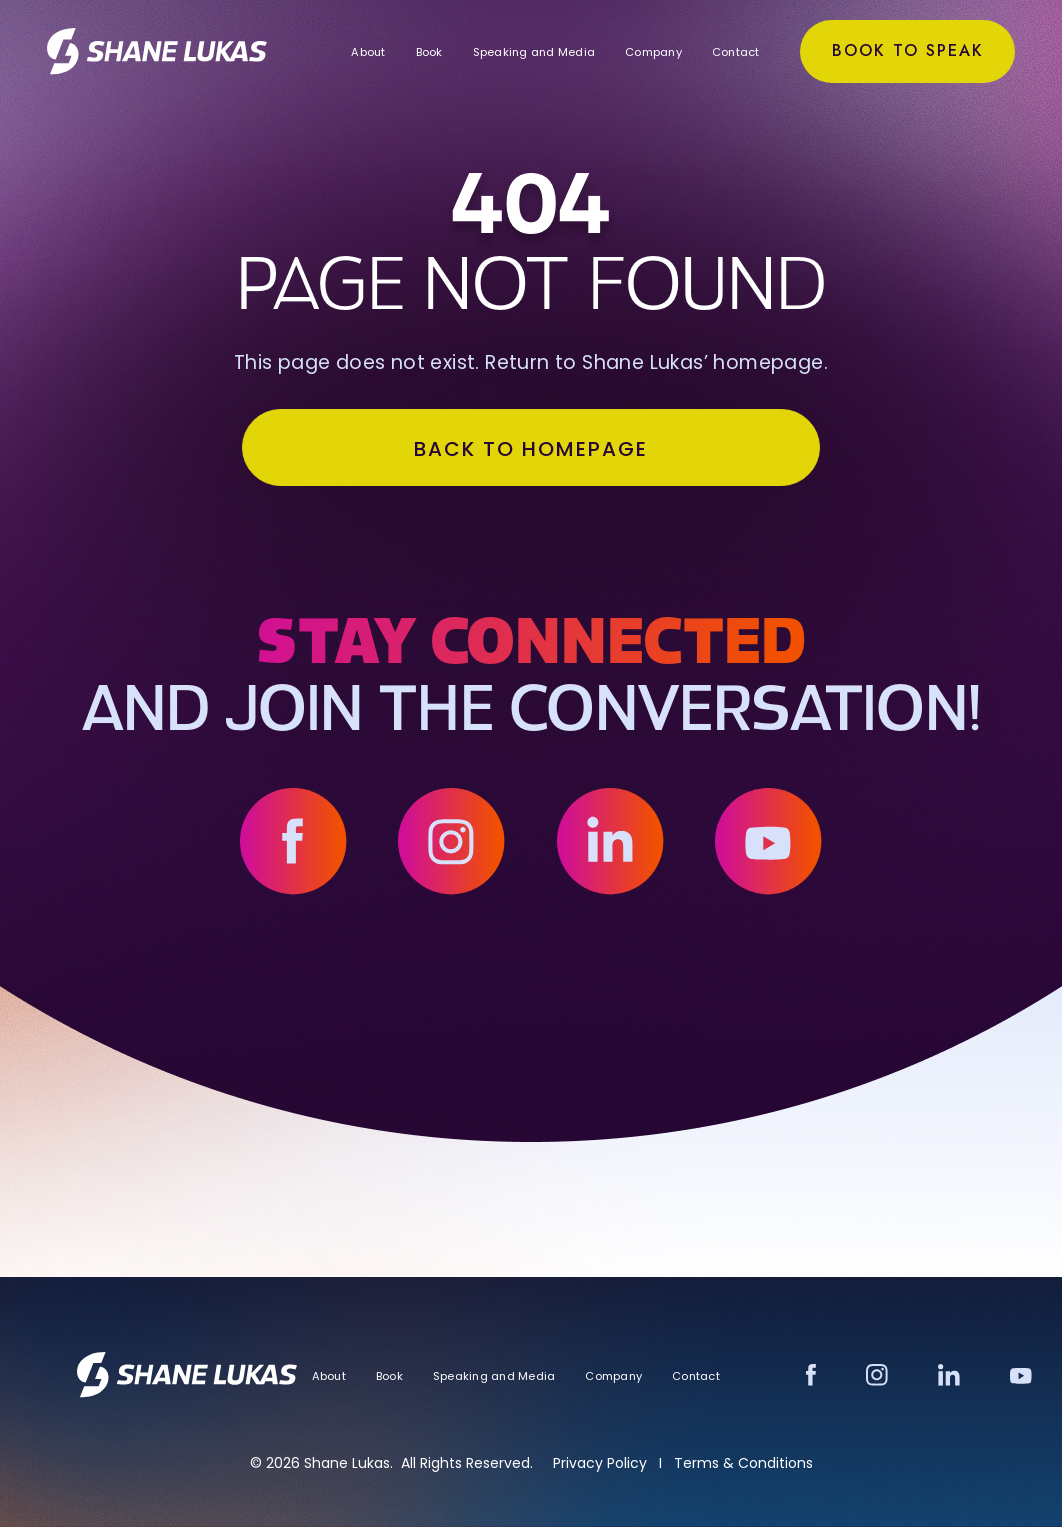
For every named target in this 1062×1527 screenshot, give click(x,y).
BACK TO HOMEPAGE (531, 452)
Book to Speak (904, 50)
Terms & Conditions (743, 1463)
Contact (733, 52)
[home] (160, 51)
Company (650, 52)
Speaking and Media (530, 52)
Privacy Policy (600, 1463)
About (365, 52)
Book (425, 52)
